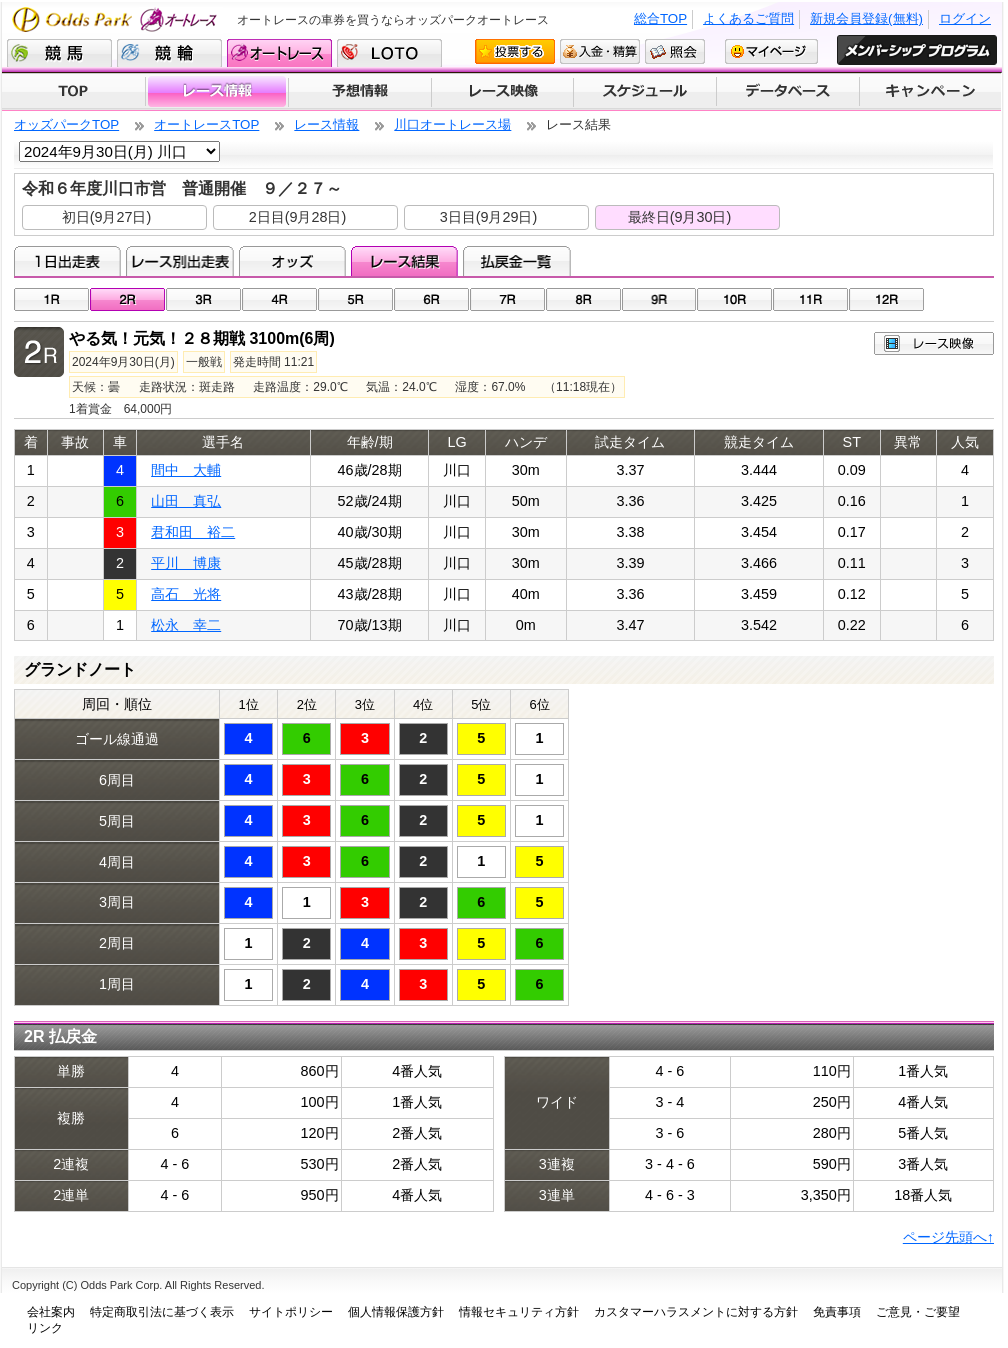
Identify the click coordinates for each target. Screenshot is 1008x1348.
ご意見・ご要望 (918, 1312)
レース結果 (404, 261)
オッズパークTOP (66, 124)
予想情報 (359, 92)
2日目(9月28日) (298, 217)
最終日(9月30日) (680, 217)
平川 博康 (186, 563)
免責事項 (837, 1312)
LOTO (389, 53)
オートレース (279, 53)
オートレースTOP (206, 124)
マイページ (771, 51)
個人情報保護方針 (396, 1312)
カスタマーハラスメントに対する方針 (696, 1312)
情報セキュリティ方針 (519, 1312)
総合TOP (660, 18)
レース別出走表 (179, 261)
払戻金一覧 (516, 261)
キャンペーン (931, 92)
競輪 (169, 53)
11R (810, 299)
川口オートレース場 (452, 124)
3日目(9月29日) (489, 217)
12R (886, 299)
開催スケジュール (645, 92)
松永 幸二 (186, 625)
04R (279, 299)
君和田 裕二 (193, 532)
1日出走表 (67, 261)
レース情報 (216, 92)
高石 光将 (186, 594)
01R (51, 299)
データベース (788, 92)
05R (355, 299)
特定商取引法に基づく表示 (162, 1312)
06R (431, 299)
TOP (73, 92)
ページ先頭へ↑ (948, 1237)
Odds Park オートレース (117, 19)
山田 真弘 (186, 501)
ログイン (965, 18)
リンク (45, 1328)
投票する (515, 51)
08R (583, 299)
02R (127, 299)
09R (659, 299)
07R (507, 299)
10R (734, 299)
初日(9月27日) (107, 217)
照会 (675, 51)
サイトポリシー (291, 1312)
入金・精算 (600, 51)
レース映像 (502, 92)
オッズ (292, 261)
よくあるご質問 (748, 18)
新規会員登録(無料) (866, 18)
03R (203, 299)
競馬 (59, 53)
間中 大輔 (186, 470)
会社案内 (51, 1312)
